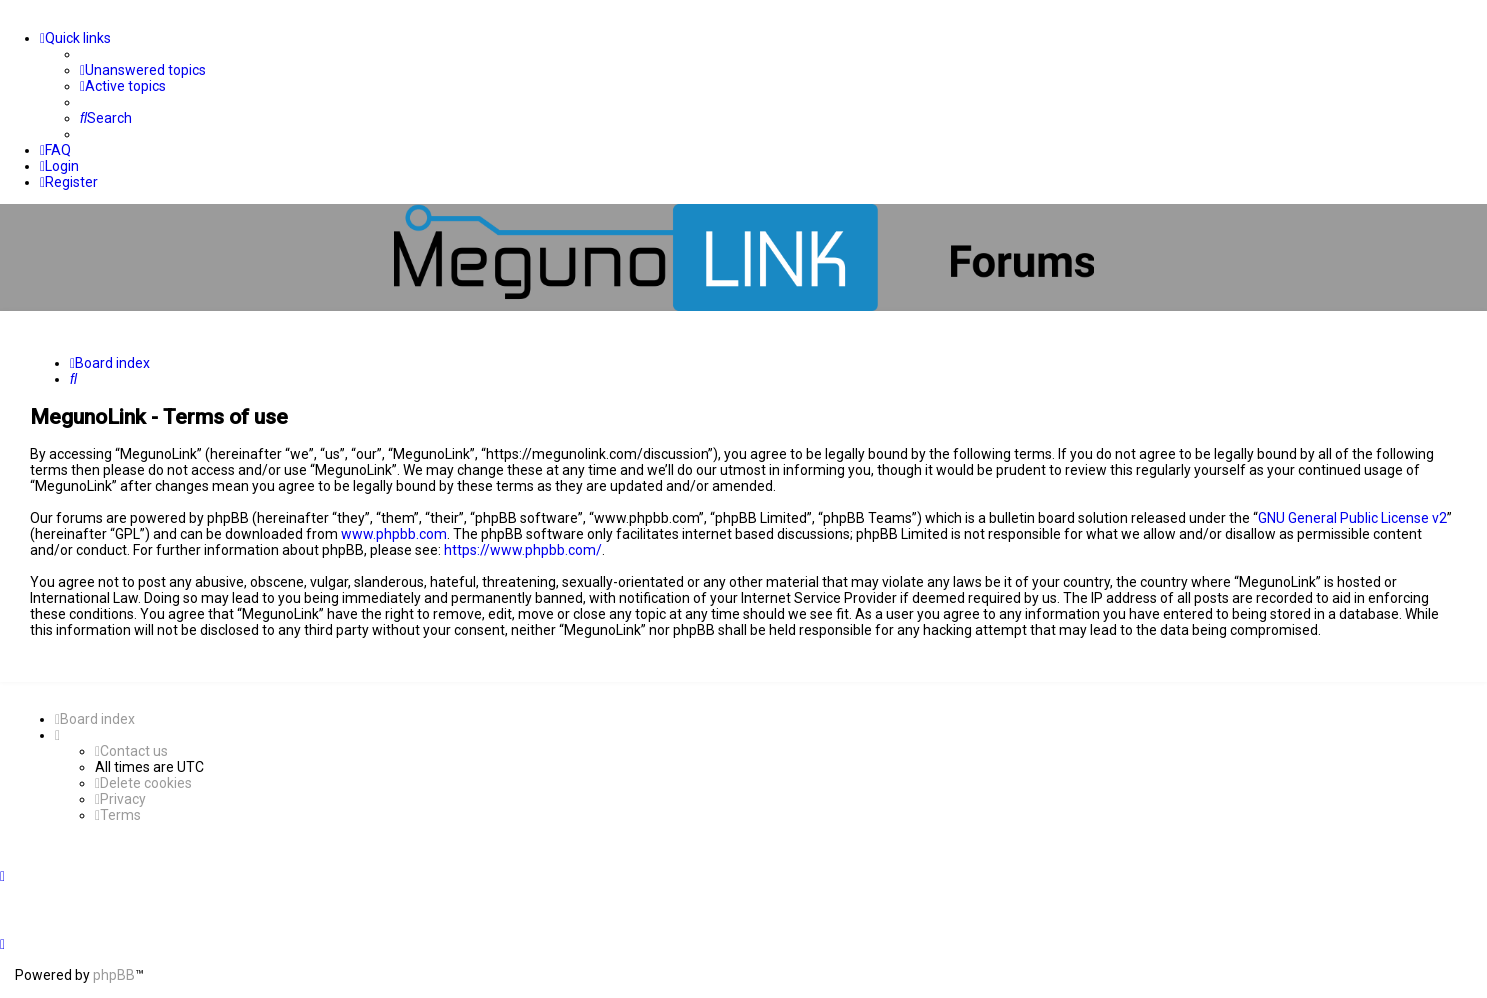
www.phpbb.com (394, 534)
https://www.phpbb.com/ (523, 550)
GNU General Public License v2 (1352, 518)
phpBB (114, 975)
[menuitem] (143, 70)
